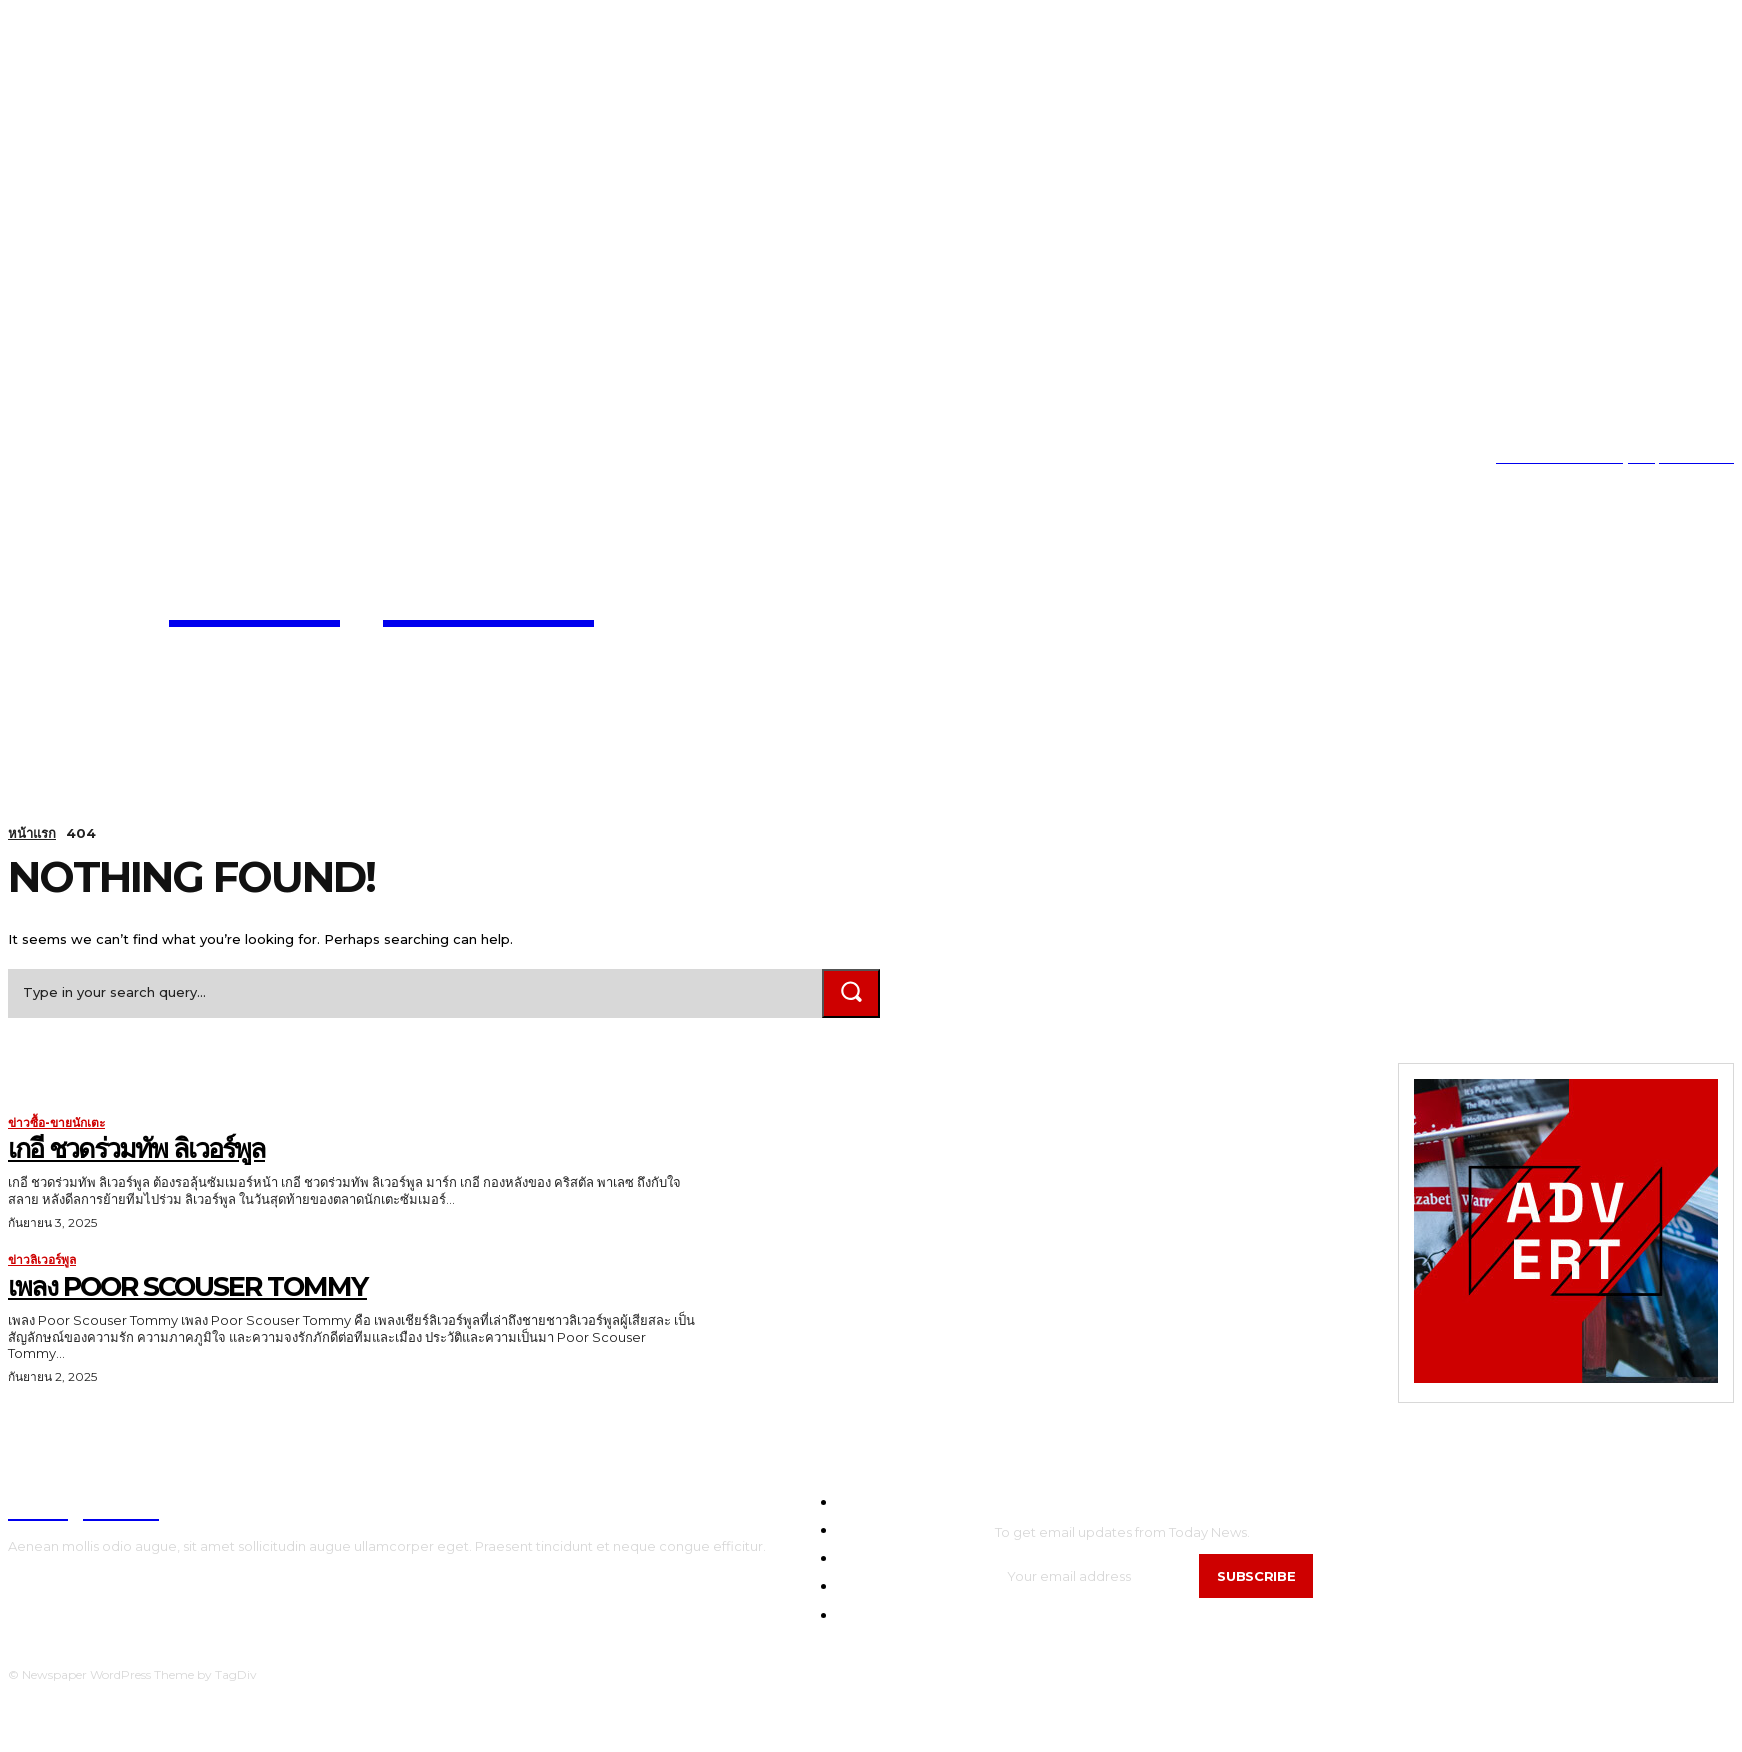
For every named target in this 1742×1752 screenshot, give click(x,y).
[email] (1097, 1576)
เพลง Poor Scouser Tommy (197, 1286)
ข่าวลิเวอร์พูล (42, 1261)
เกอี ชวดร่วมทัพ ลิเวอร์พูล (142, 1148)
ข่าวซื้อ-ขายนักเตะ (56, 1123)
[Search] (851, 993)
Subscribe (1256, 1576)
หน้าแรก (32, 833)
